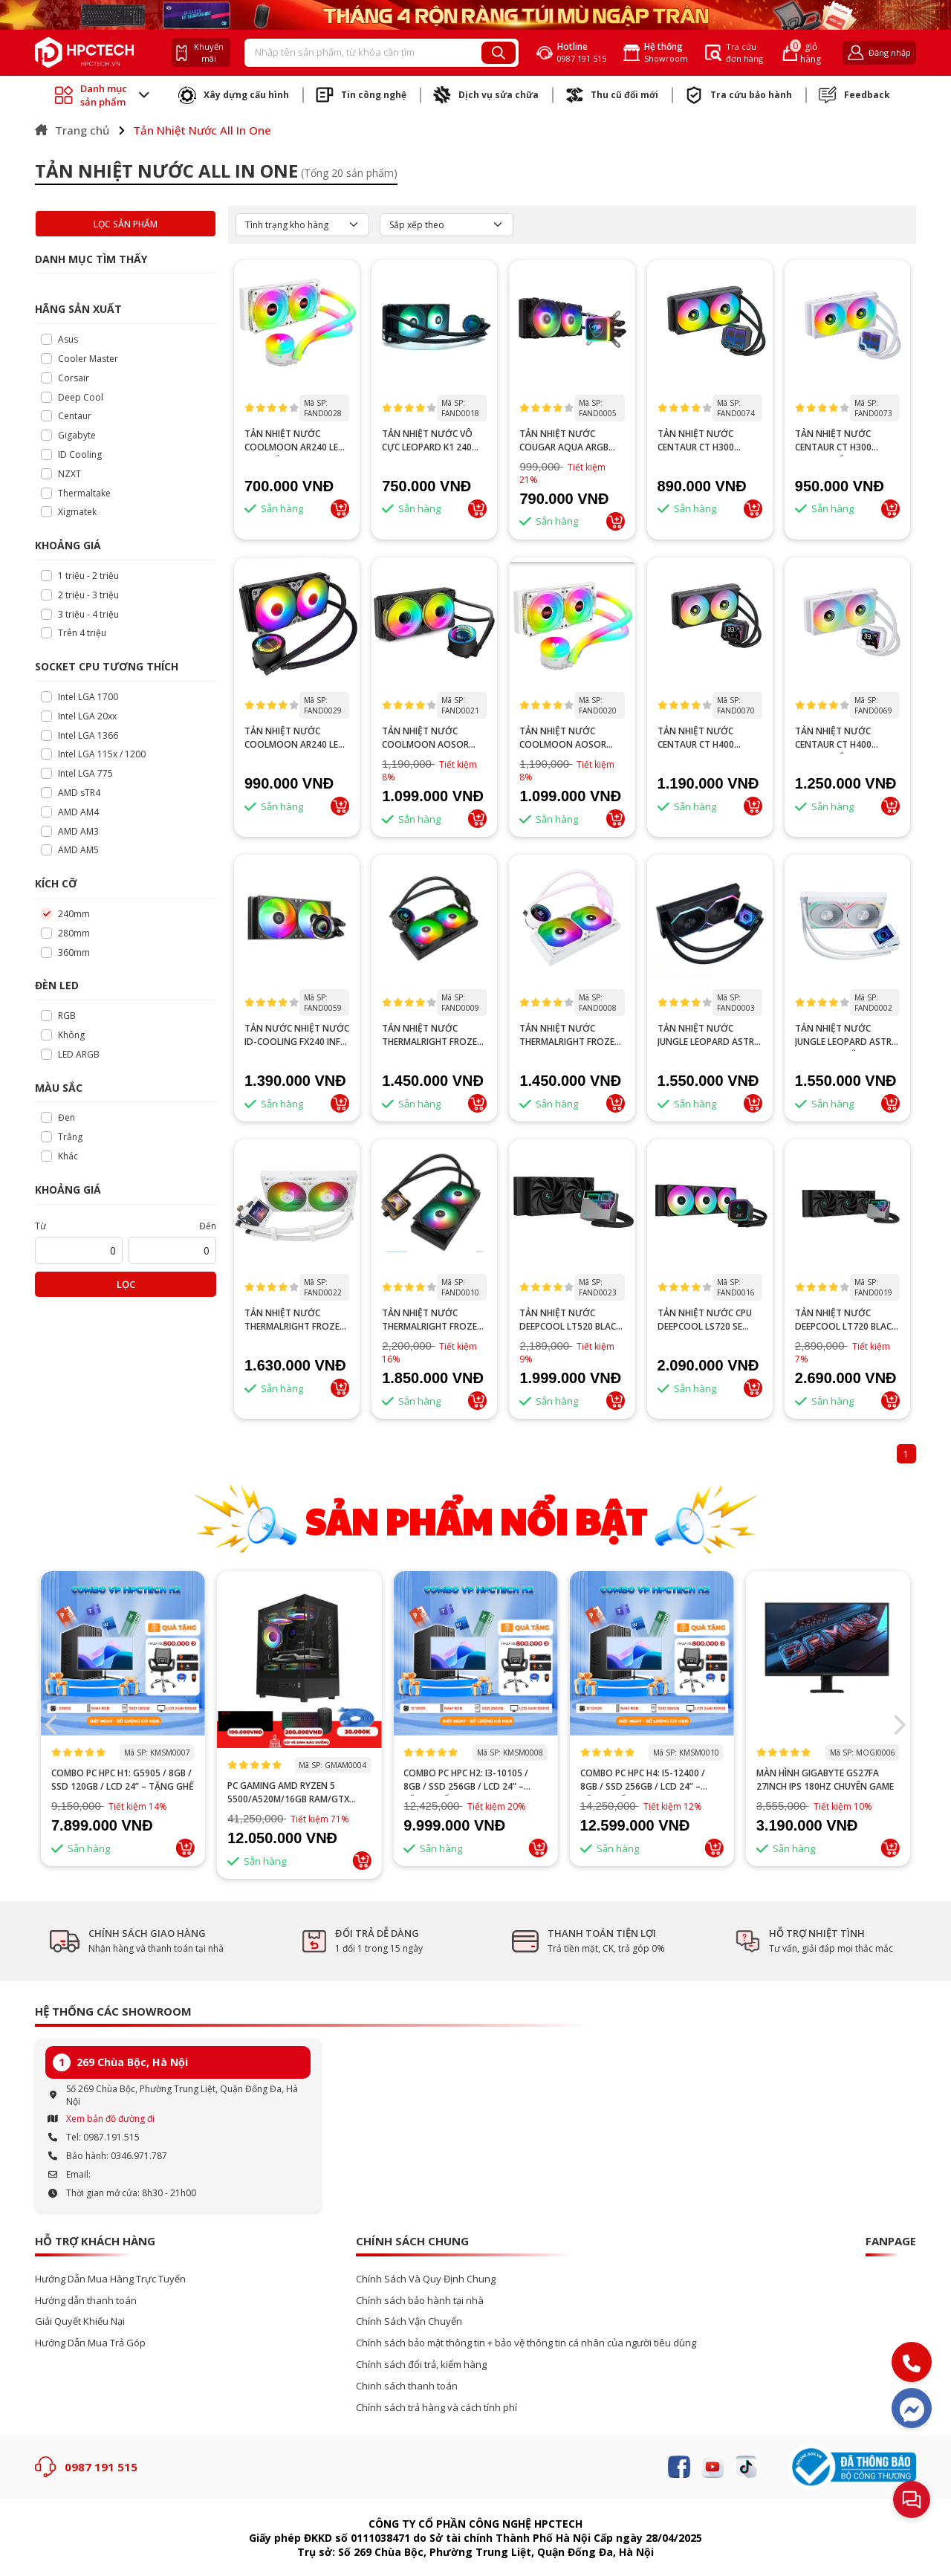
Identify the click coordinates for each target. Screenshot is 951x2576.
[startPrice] (79, 1250)
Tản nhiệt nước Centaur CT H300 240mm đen (696, 440)
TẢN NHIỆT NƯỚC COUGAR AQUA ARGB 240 (563, 440)
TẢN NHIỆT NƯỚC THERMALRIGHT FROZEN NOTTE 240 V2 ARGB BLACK (433, 1035)
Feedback (854, 95)
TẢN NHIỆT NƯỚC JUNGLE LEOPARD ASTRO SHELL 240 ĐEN (710, 1035)
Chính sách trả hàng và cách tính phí (436, 2407)
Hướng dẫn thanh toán (86, 2300)
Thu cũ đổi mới (611, 95)
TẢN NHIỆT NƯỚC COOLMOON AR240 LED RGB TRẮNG (294, 440)
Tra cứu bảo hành (738, 95)
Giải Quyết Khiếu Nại (80, 2321)
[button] (899, 1725)
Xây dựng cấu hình (233, 95)
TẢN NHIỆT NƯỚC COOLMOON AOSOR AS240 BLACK (425, 738)
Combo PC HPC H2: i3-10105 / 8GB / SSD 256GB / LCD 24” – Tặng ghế (642, 1780)
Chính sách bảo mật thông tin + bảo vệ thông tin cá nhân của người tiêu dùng (526, 2343)
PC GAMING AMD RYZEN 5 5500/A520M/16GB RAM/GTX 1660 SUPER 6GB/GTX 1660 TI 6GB (474, 1792)
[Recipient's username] (363, 53)
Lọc (126, 1284)
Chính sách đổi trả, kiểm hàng (421, 2364)
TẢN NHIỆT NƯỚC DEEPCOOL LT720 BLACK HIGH (846, 1320)
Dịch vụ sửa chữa (486, 95)
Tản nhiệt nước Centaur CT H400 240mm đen (696, 738)
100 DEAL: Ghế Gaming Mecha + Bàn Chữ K (120, 1780)
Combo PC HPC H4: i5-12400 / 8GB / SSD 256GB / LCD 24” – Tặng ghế (818, 1780)
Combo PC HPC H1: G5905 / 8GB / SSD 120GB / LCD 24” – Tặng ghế (298, 1780)
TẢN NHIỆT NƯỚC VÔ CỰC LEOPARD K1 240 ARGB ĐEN (427, 440)
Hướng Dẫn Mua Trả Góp (90, 2343)
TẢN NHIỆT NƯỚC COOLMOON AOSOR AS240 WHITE (562, 738)
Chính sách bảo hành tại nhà (420, 2300)
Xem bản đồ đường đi (110, 2118)
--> (475, 1659)
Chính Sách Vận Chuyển (409, 2321)
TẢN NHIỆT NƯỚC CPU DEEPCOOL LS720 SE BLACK (705, 1320)
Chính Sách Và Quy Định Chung (426, 2279)
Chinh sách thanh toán (407, 2386)
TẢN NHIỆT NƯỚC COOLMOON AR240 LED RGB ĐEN (294, 738)
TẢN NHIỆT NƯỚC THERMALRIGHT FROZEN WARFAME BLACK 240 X (433, 1320)
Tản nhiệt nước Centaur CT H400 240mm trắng (833, 738)
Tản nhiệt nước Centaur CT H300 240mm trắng (833, 440)
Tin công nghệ (361, 95)
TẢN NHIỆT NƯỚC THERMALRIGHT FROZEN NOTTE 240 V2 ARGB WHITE (570, 1035)
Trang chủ (72, 130)
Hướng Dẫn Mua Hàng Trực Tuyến (110, 2279)
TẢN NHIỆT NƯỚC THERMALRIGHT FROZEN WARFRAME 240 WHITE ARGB (295, 1320)
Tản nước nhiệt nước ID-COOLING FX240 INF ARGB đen (296, 1035)
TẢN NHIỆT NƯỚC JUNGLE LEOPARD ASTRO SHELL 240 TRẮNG (847, 1035)
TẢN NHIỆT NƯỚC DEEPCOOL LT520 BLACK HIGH (570, 1320)
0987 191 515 (101, 2466)
